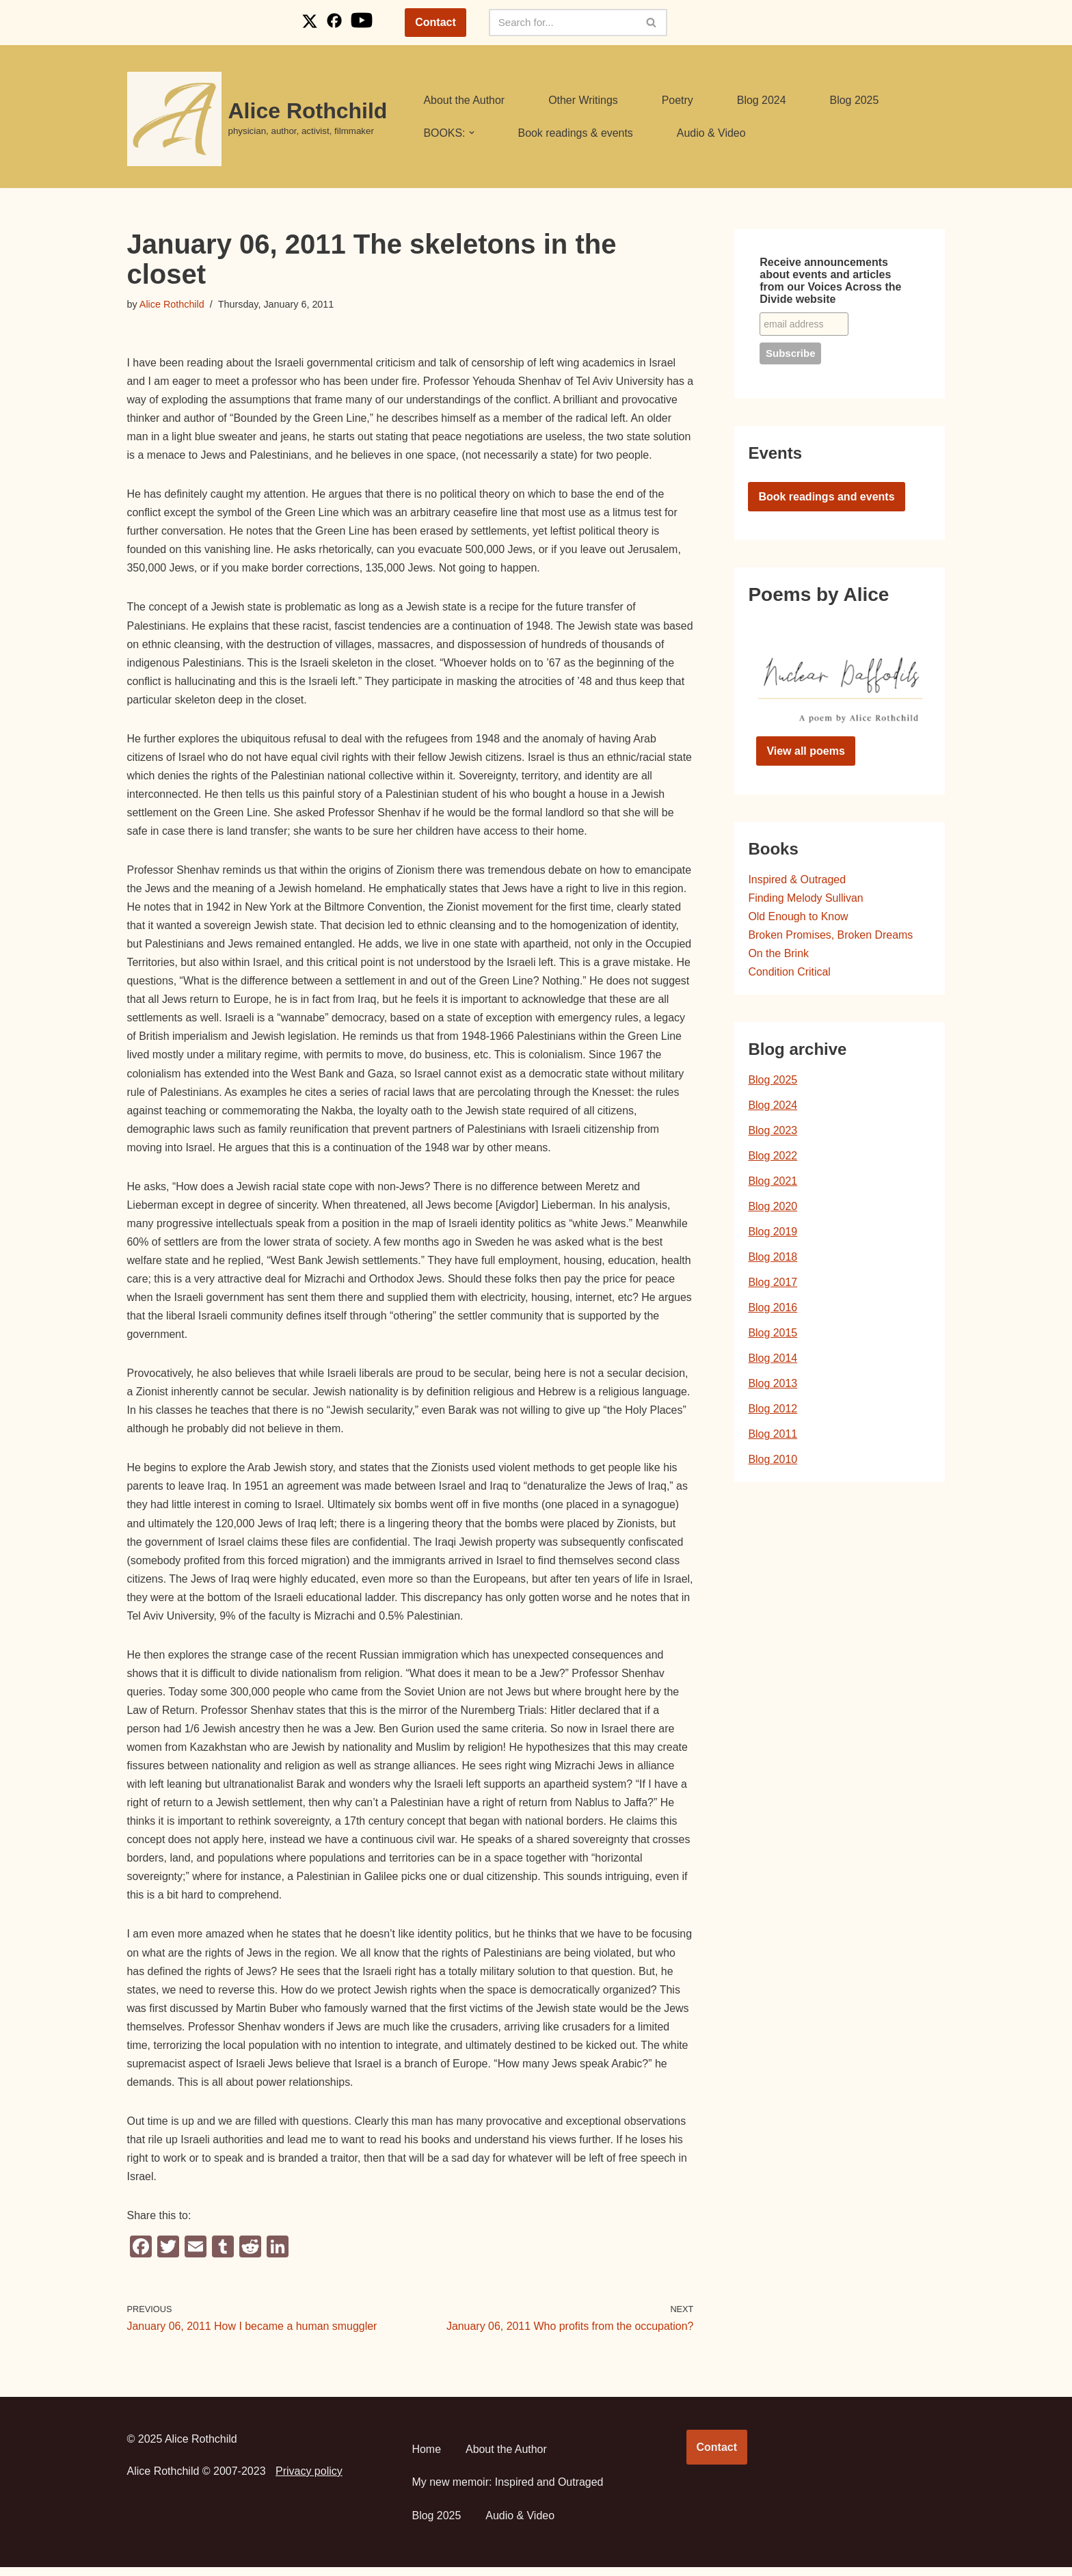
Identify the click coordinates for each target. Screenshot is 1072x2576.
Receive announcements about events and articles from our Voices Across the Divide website (830, 280)
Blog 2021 (772, 1182)
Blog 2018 (772, 1258)
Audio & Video (712, 133)
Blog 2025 (855, 100)
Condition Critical (789, 972)
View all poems (805, 751)
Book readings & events (576, 133)
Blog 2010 (772, 1462)
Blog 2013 (772, 1385)
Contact (435, 22)
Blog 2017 (772, 1284)
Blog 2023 (772, 1132)
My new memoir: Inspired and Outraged (508, 2491)
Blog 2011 (772, 1437)
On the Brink (778, 954)
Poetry (678, 100)
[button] (471, 132)
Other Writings (584, 100)
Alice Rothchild (171, 304)
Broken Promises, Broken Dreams (830, 935)
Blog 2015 (772, 1335)
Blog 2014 (772, 1360)
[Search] (562, 22)
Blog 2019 (772, 1233)
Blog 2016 (772, 1309)
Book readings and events (826, 496)
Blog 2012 (772, 1411)
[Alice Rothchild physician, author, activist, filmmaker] (257, 119)
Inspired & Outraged (797, 879)
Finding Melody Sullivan (805, 898)
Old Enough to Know (798, 917)
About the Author (464, 100)
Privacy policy (309, 2480)
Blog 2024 (762, 100)
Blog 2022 (772, 1157)
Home (427, 2458)
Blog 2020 (772, 1207)
